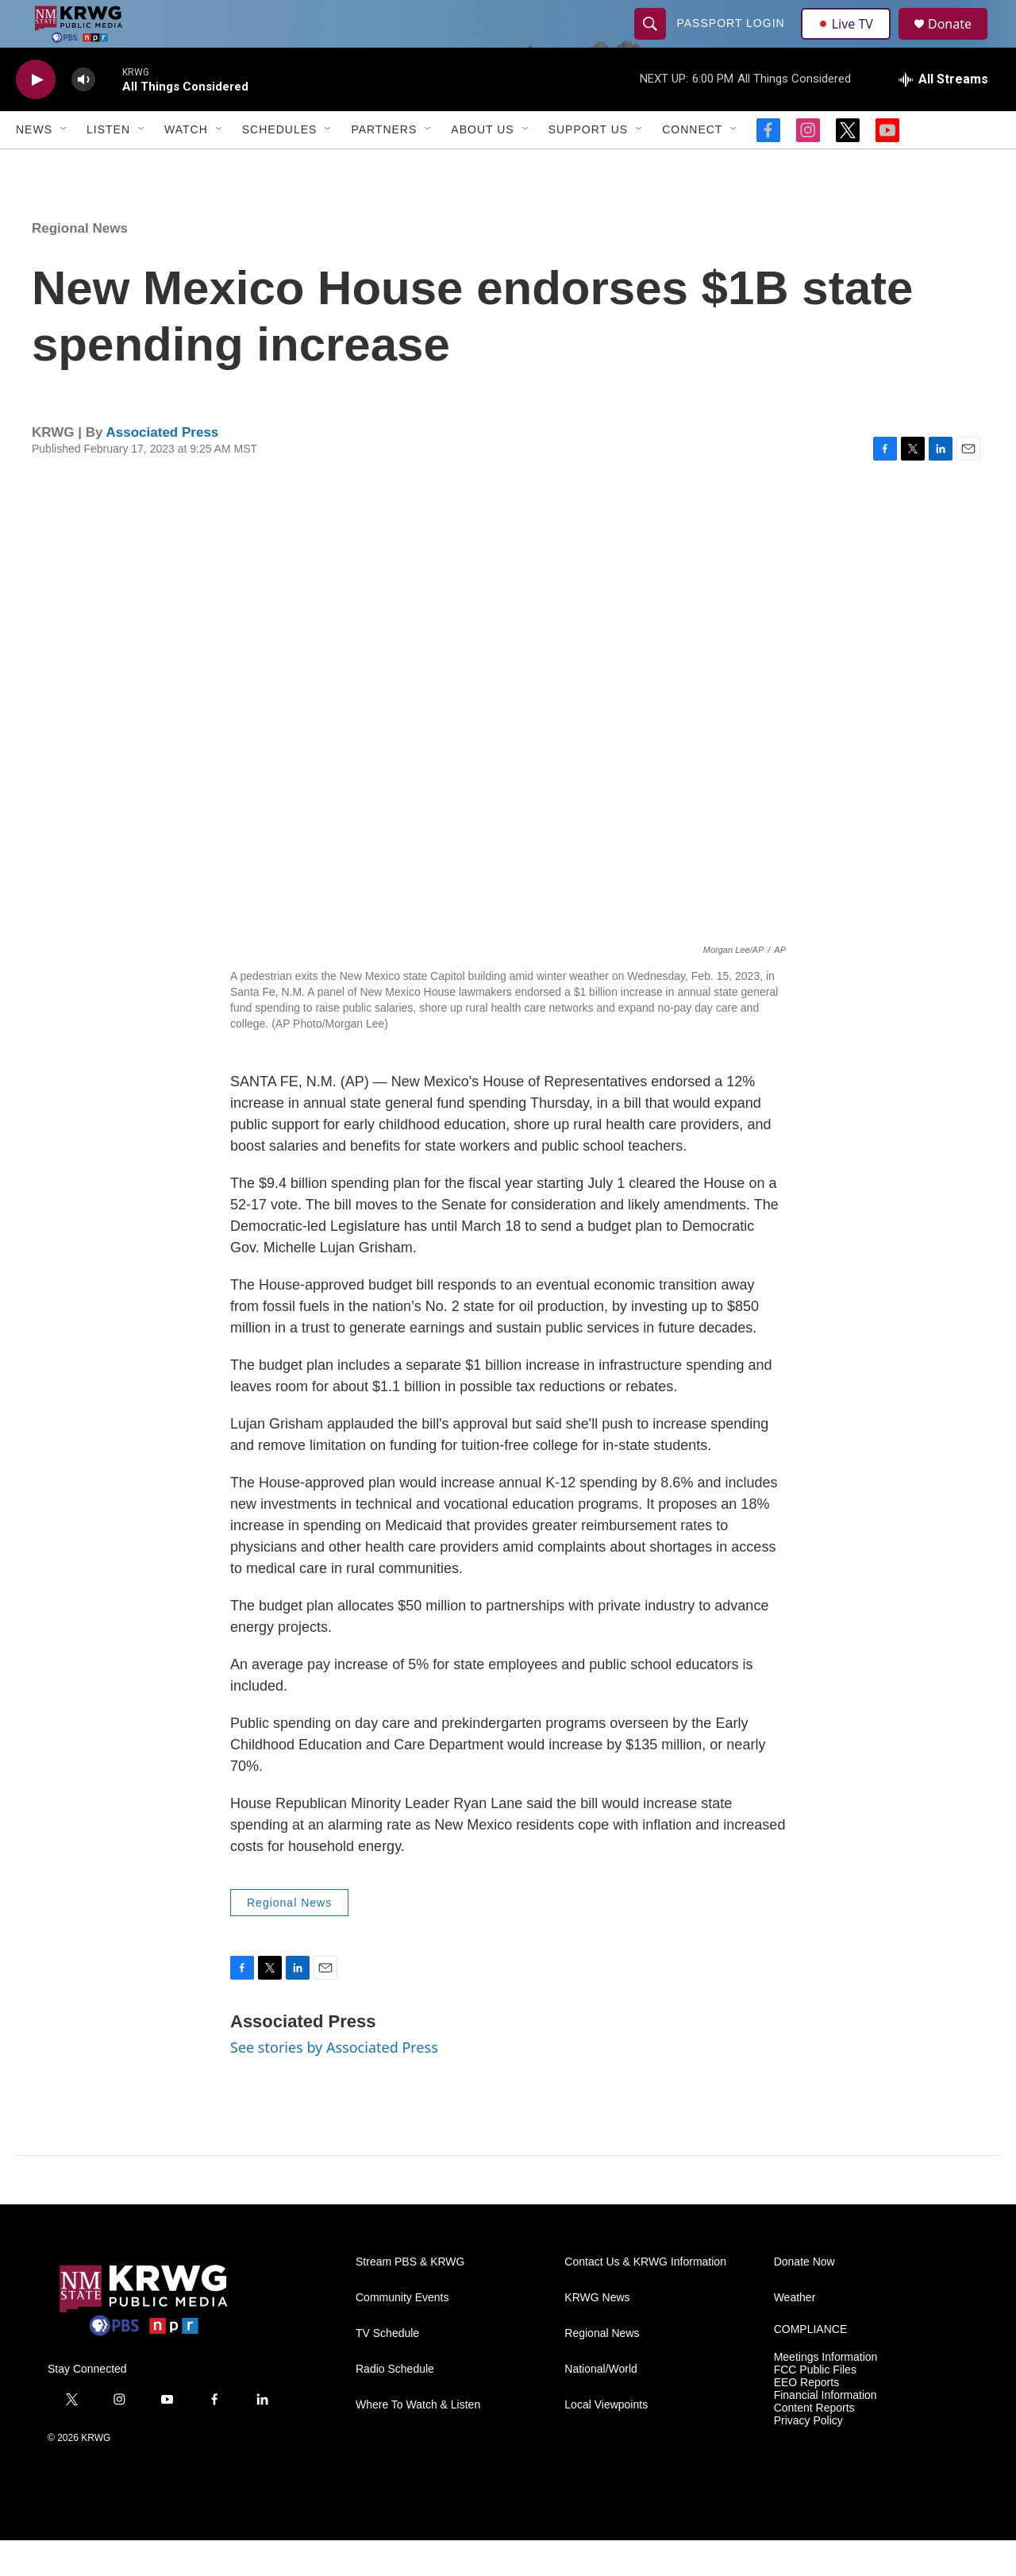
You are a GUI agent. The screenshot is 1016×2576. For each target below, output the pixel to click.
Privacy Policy (808, 2456)
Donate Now (804, 2298)
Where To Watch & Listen (418, 2441)
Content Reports (814, 2444)
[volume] (83, 115)
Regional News (80, 264)
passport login (733, 41)
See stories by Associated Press (334, 2082)
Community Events (402, 2333)
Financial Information (825, 2431)
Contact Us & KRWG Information (645, 2298)
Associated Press (162, 468)
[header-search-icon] (652, 41)
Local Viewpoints (606, 2441)
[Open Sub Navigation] (64, 165)
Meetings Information (826, 2393)
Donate (959, 41)
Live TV (850, 41)
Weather (795, 2333)
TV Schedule (387, 2369)
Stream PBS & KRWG (410, 2298)
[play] (35, 115)
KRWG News (596, 2333)
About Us (482, 165)
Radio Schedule (395, 2405)
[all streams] (943, 115)
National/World (600, 2405)
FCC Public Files (815, 2406)
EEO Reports (806, 2418)
